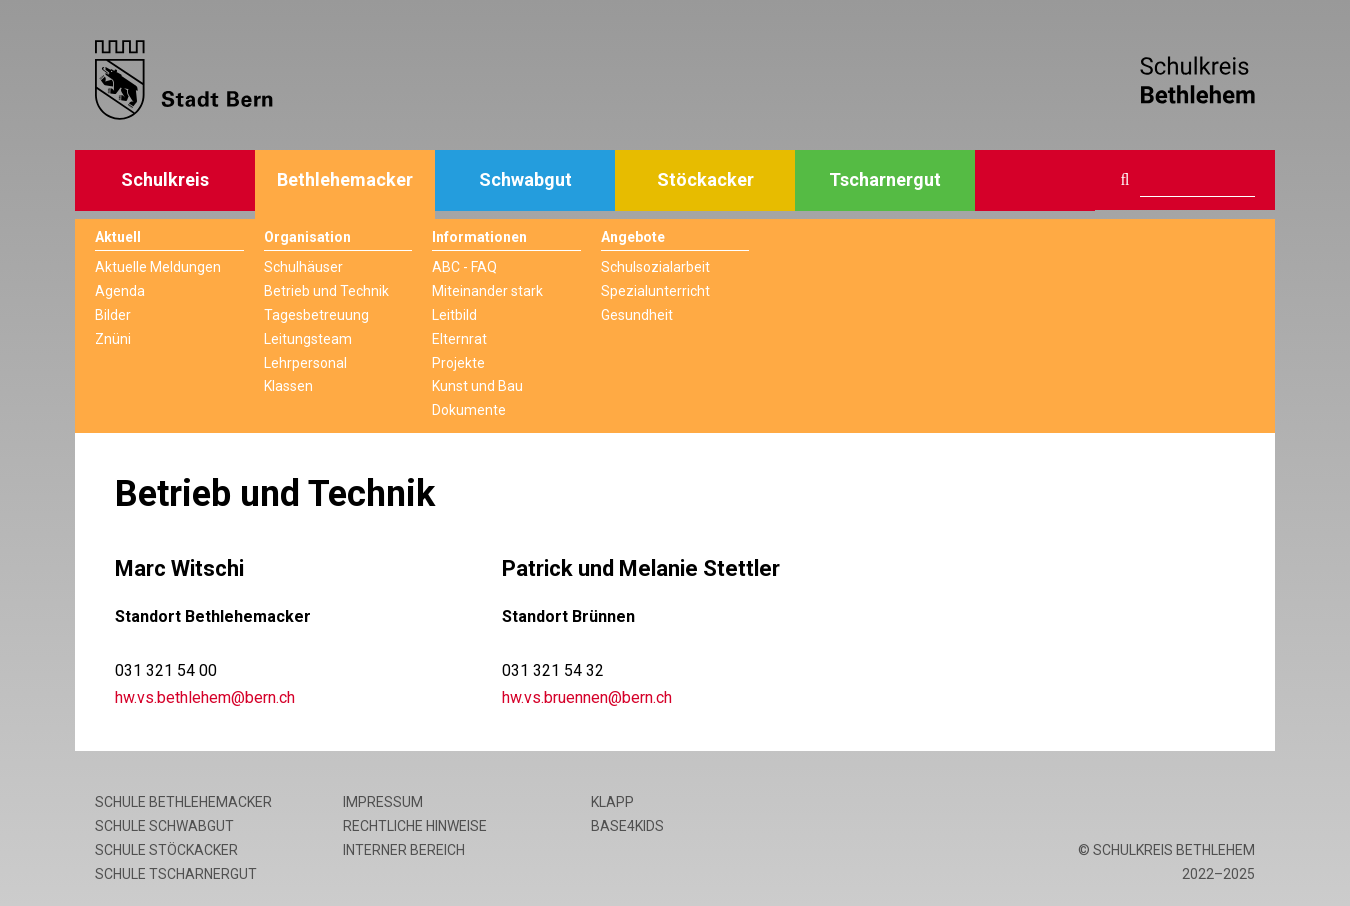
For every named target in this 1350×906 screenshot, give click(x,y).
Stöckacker (705, 179)
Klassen (288, 386)
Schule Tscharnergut (176, 874)
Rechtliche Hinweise (415, 826)
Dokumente (469, 410)
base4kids (627, 826)
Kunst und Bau (477, 386)
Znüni (113, 339)
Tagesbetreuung (316, 315)
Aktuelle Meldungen (158, 267)
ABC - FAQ (464, 267)
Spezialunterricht (655, 291)
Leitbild (454, 315)
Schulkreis (165, 179)
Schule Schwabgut (164, 826)
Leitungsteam (308, 339)
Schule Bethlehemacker (183, 802)
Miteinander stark (487, 291)
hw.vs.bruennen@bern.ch (587, 697)
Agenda (120, 291)
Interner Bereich (404, 850)
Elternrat (459, 339)
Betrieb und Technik (326, 291)
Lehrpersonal (305, 363)
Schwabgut (525, 179)
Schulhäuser (303, 267)
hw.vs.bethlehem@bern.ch (205, 697)
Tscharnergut (885, 179)
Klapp (612, 802)
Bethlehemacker (345, 179)
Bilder (113, 315)
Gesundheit (637, 315)
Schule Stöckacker (166, 850)
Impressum (383, 802)
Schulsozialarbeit (655, 267)
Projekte (458, 363)
